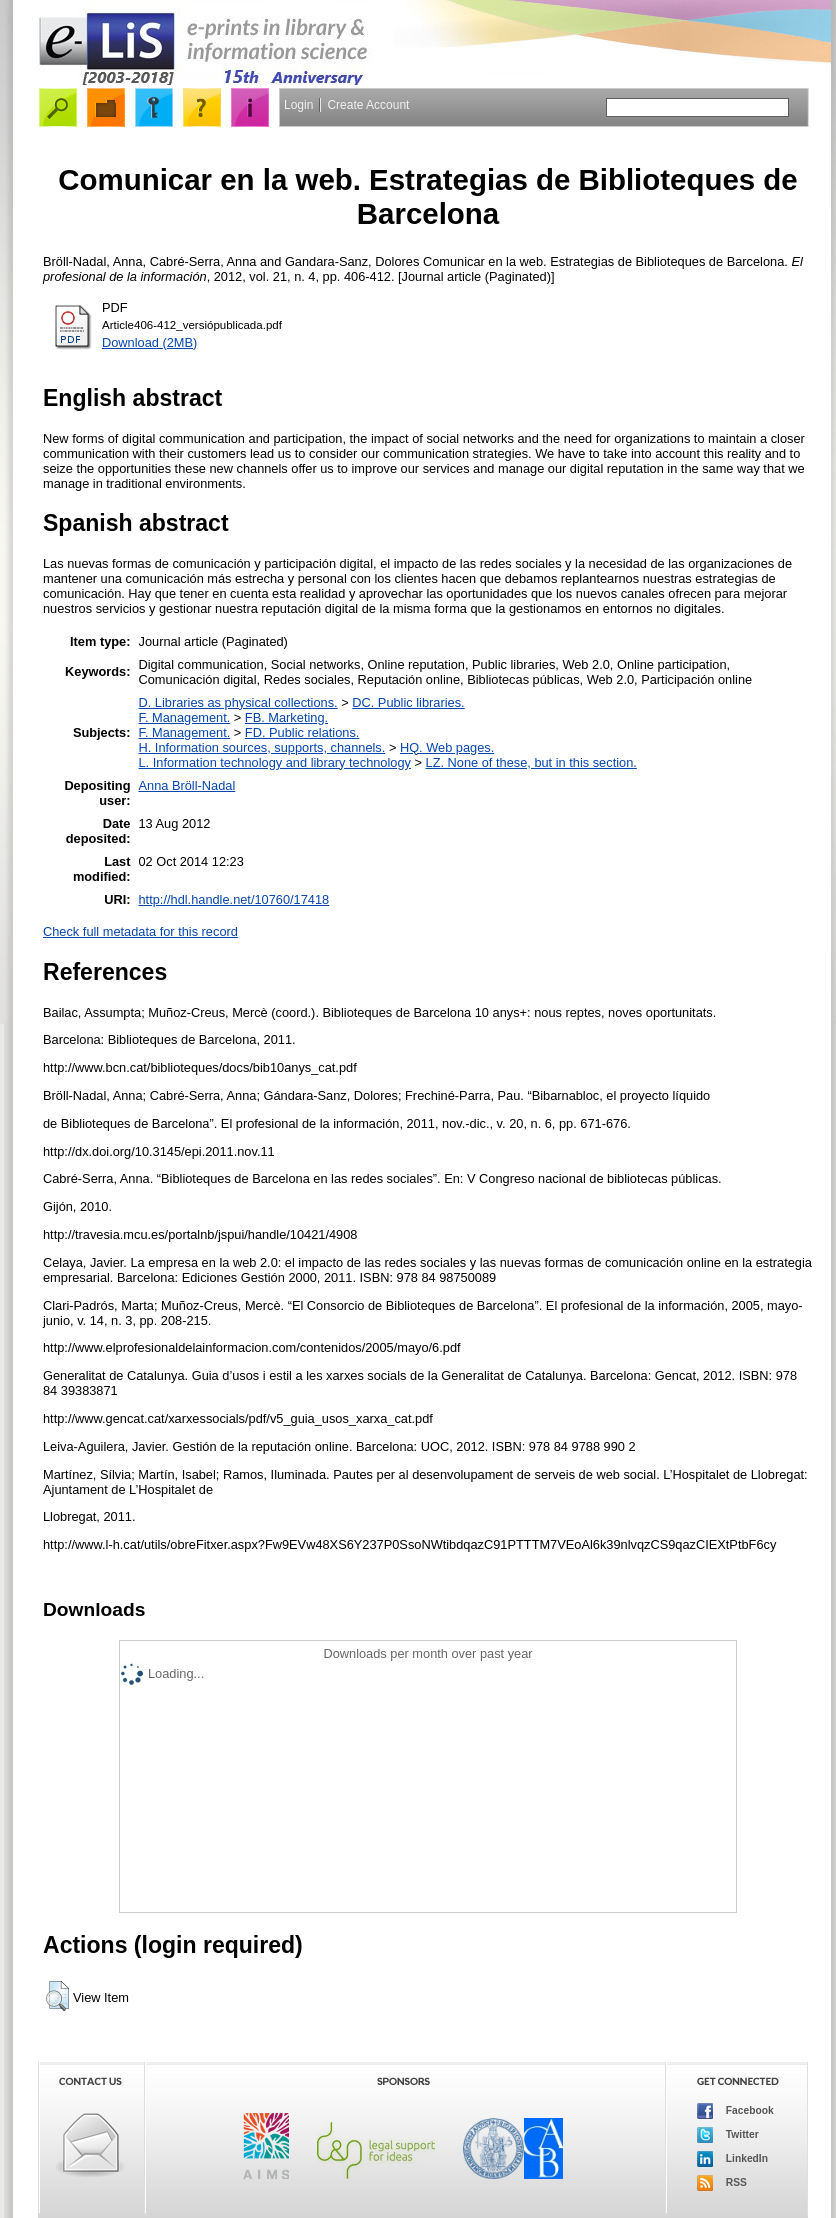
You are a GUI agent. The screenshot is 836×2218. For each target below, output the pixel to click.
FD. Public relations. (302, 732)
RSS (722, 2183)
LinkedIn (732, 2159)
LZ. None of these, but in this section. (531, 762)
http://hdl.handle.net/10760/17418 (234, 899)
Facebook (735, 2111)
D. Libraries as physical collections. (238, 702)
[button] (57, 1996)
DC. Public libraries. (408, 702)
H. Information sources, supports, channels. (262, 747)
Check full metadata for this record (140, 931)
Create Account (368, 105)
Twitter (728, 2135)
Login (298, 105)
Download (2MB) (149, 342)
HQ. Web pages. (447, 747)
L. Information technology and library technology (275, 762)
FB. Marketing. (286, 717)
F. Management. (185, 717)
